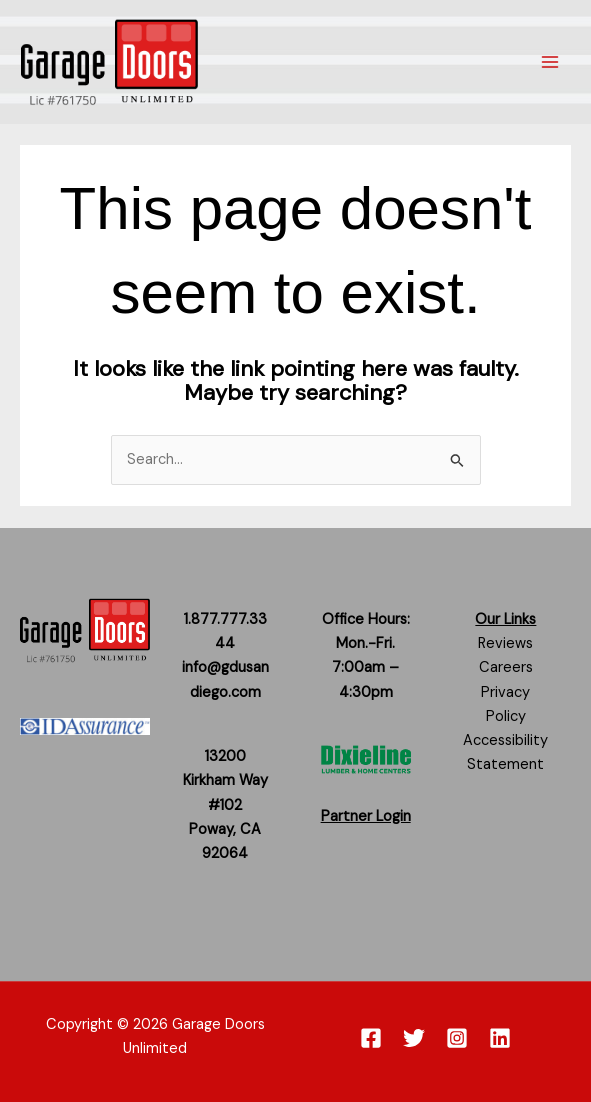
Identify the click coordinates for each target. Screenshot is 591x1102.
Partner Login (366, 816)
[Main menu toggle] (550, 62)
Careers (506, 667)
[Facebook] (371, 1038)
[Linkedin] (500, 1038)
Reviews (505, 643)
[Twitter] (414, 1038)
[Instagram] (457, 1038)
